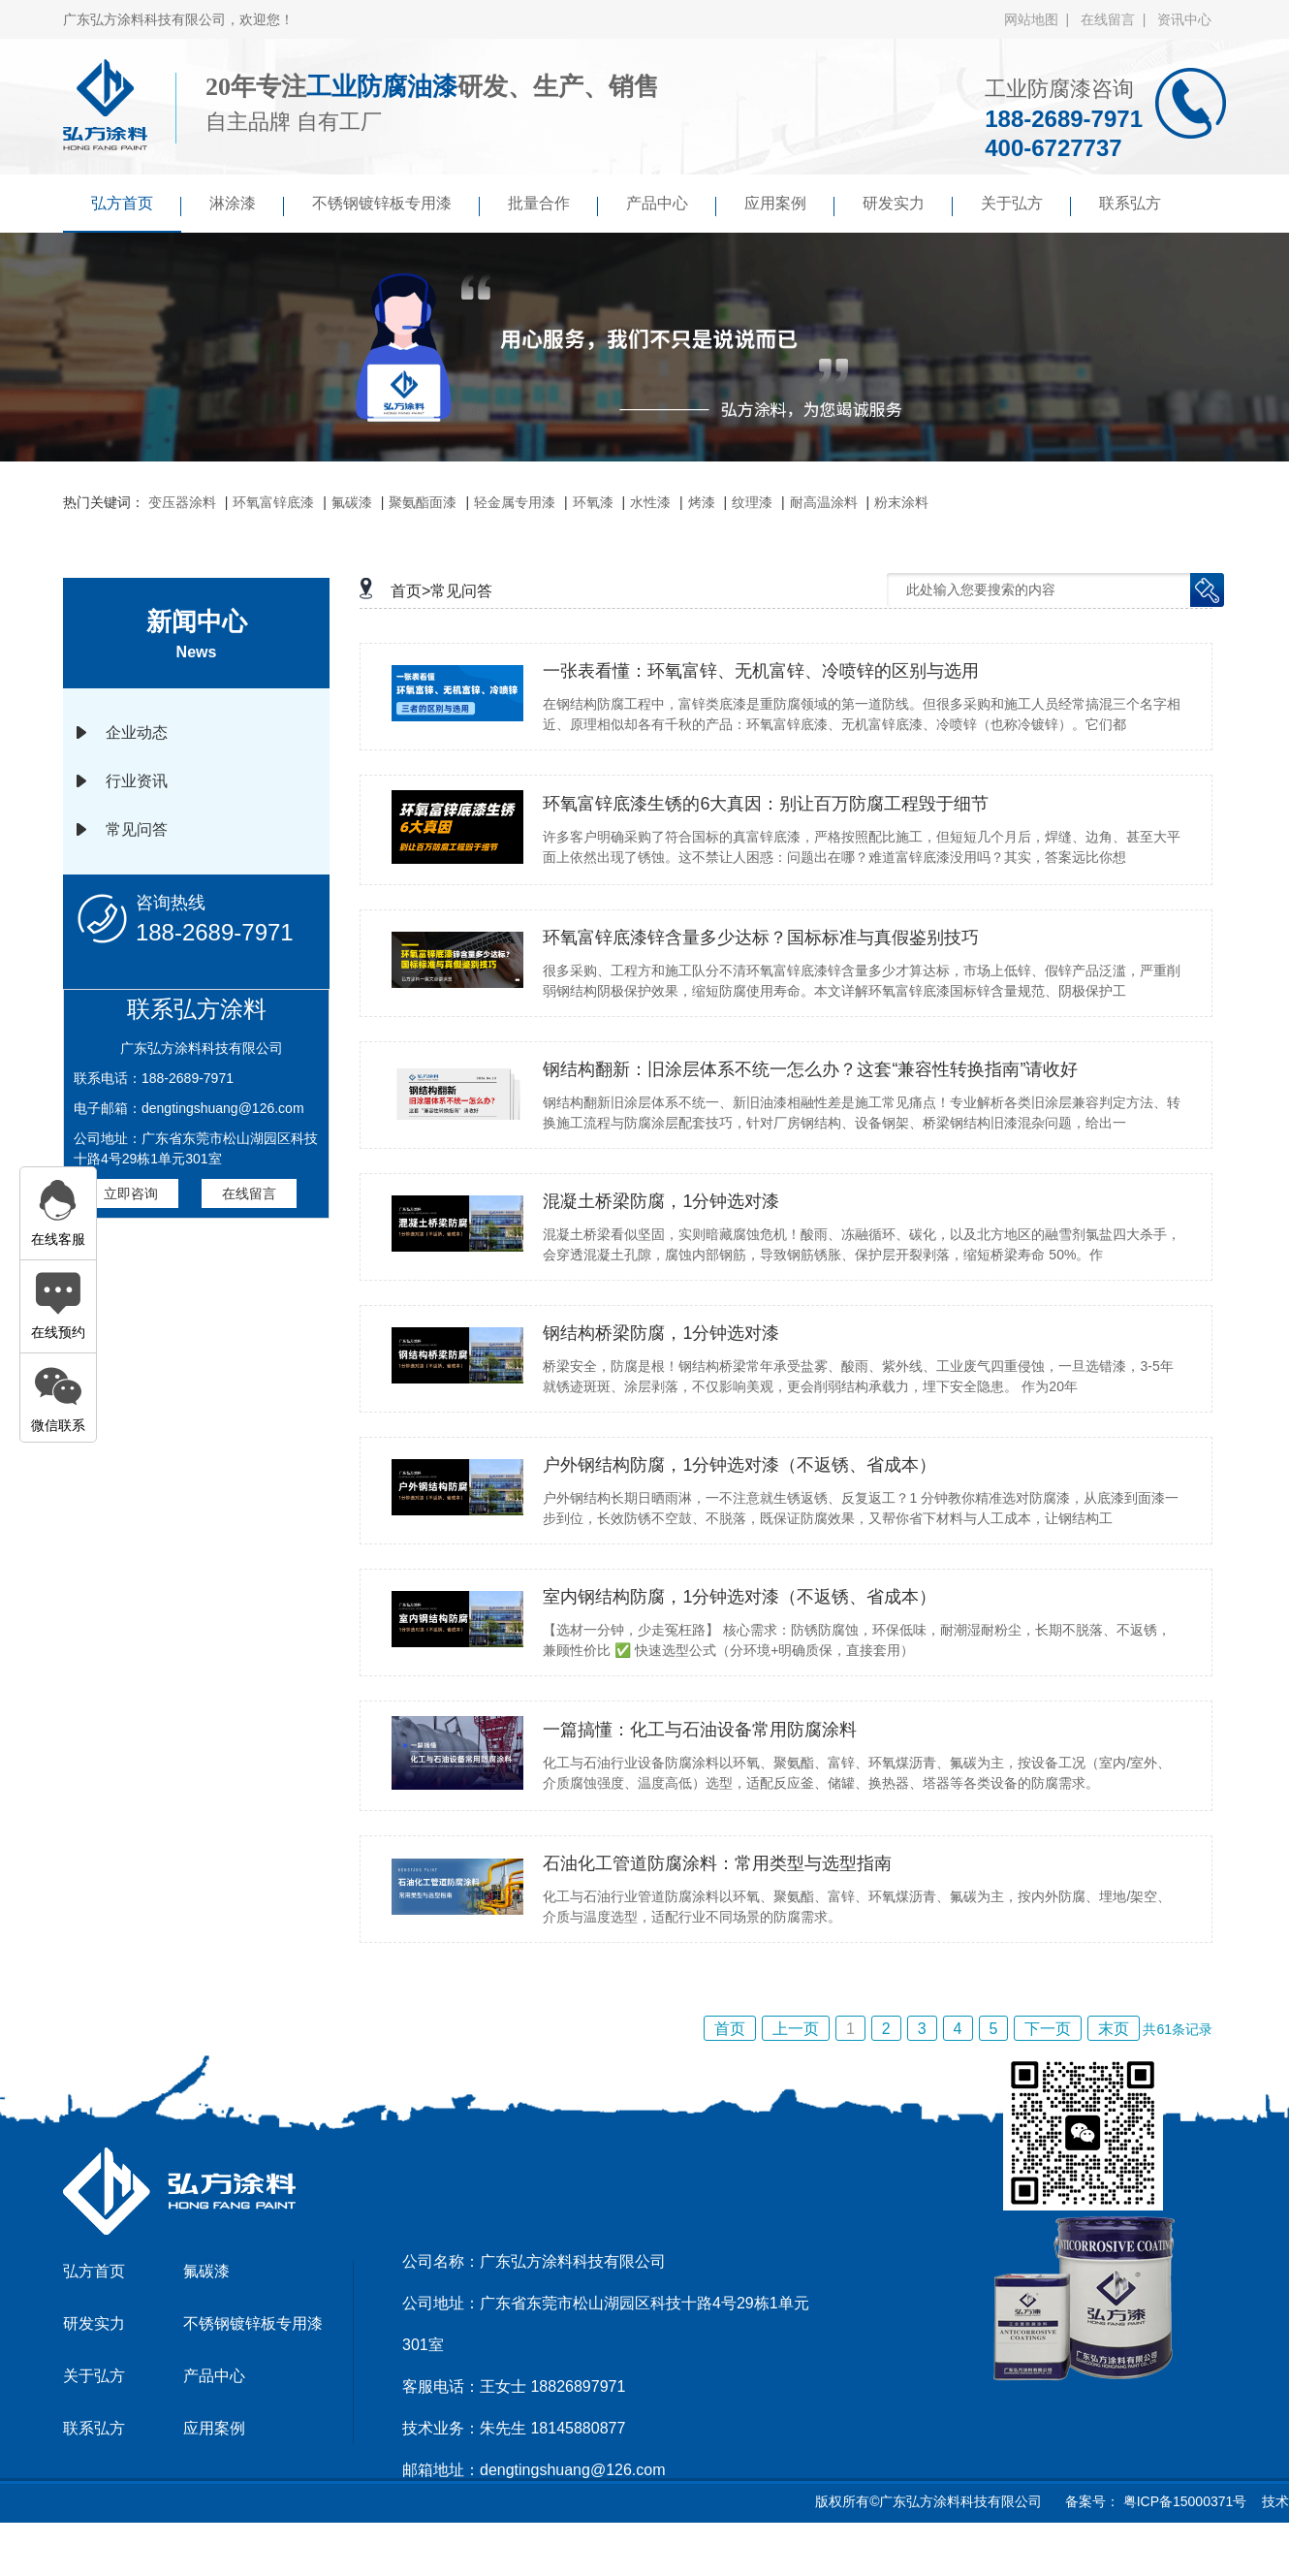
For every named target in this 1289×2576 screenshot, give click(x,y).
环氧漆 (593, 502)
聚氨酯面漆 (422, 502)
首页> (410, 591)
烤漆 (701, 502)
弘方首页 (136, 205)
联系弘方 (1130, 203)
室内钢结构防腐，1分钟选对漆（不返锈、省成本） (739, 1596)
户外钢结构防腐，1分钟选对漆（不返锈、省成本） (739, 1465)
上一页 (795, 2028)
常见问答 (137, 829)
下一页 (1047, 2028)
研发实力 (908, 205)
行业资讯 (137, 781)
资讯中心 (1184, 19)
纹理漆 (752, 502)
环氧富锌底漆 (273, 502)
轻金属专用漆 (514, 502)
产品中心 (671, 205)
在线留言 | (1117, 19)
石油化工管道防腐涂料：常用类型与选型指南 (717, 1863)
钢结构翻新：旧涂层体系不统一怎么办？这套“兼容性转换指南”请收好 (810, 1069)
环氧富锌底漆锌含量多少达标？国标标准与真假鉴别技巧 (761, 937)
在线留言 (249, 1193)
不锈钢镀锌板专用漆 (396, 205)
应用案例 (789, 205)
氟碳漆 (351, 502)
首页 (729, 2028)
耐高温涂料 (824, 502)
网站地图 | (1040, 19)
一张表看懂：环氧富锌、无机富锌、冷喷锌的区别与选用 (761, 671)
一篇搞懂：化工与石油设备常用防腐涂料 (700, 1729)
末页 (1113, 2028)
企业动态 (137, 732)
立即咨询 (131, 1193)
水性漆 (650, 502)
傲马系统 (693, 2551)
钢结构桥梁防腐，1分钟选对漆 (661, 1333)
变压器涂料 (182, 502)
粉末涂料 (901, 502)
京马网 (630, 2551)
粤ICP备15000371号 (1183, 2501)
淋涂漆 (246, 205)
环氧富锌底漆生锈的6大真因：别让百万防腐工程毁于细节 (766, 803)
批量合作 (553, 205)
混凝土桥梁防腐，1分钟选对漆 (661, 1201)
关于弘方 (1026, 205)
